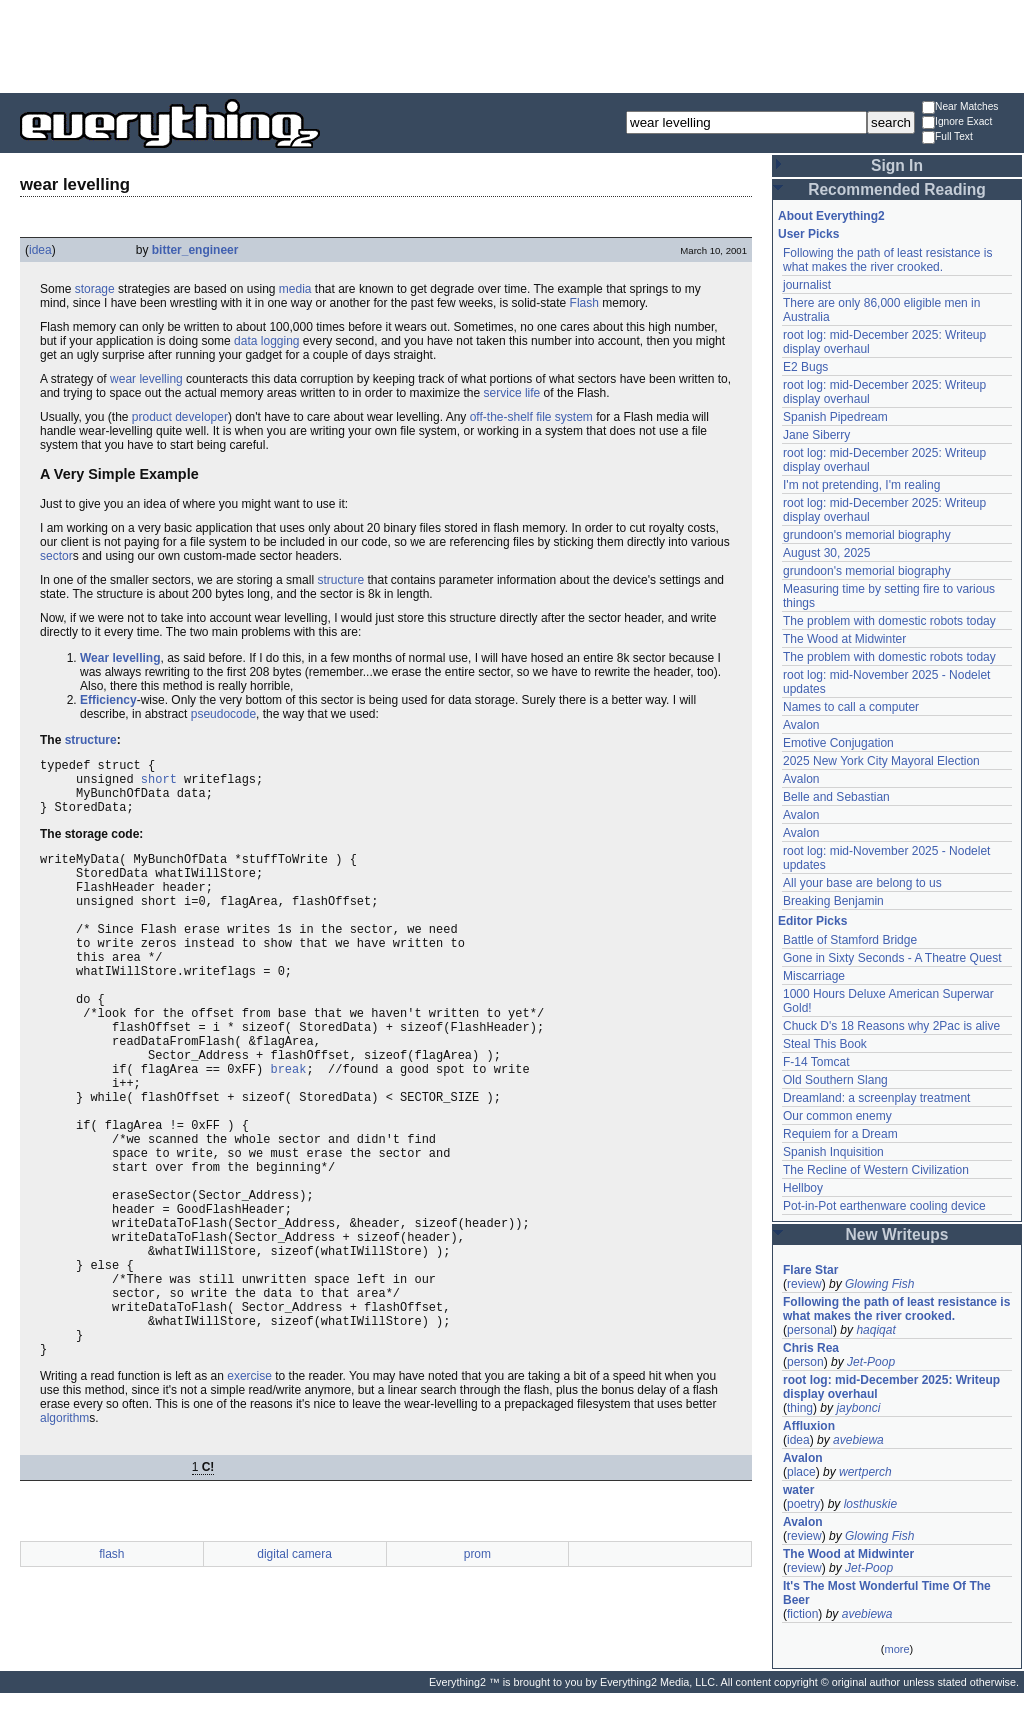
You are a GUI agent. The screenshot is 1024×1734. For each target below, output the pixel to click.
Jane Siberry (816, 435)
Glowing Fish (879, 1284)
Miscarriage (814, 976)
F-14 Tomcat (816, 1062)
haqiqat (875, 1330)
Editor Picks (812, 921)
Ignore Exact (957, 122)
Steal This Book (825, 1044)
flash (111, 1674)
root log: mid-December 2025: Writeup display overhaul (891, 1387)
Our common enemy (837, 1116)
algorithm (64, 1538)
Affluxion (809, 1426)
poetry (803, 1504)
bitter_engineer (195, 250)
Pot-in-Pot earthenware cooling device (884, 1206)
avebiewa (858, 1440)
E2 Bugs (805, 367)
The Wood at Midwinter (844, 639)
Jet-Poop (871, 1362)
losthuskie (870, 1504)
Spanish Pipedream (835, 417)
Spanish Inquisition (833, 1152)
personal (810, 1330)
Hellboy (803, 1188)
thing (800, 1408)
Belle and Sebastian (836, 797)
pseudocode (223, 714)
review (804, 1284)
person (805, 1362)
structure (340, 580)
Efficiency (108, 700)
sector (56, 556)
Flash (584, 303)
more (896, 1649)
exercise (249, 1496)
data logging (266, 341)
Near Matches (960, 107)
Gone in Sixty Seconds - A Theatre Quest (892, 958)
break (288, 1128)
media (295, 289)
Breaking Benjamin (833, 901)
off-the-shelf (501, 417)
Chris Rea (811, 1348)
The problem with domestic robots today (889, 621)
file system (564, 417)
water (798, 1490)
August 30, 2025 (826, 553)
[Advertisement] (512, 45)
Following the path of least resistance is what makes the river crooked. (887, 260)
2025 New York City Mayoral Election (881, 761)
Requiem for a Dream (840, 1134)
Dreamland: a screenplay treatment (876, 1098)
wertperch (865, 1472)
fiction (802, 1614)
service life (512, 393)
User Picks (808, 234)
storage (95, 289)
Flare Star (810, 1270)
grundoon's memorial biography (867, 535)
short (159, 784)
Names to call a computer (851, 707)
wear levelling (146, 379)
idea (40, 250)
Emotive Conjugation (838, 743)
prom (477, 1674)
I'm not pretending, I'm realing (861, 485)
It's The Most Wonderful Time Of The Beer (887, 1593)
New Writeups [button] (897, 1234)
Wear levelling (120, 658)
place (801, 1472)
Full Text (947, 137)
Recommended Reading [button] (897, 189)
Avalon (801, 725)
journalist (807, 285)
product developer (180, 417)
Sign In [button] (897, 165)
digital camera (294, 1674)
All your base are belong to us (862, 883)
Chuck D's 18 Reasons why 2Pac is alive (891, 1026)
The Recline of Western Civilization (876, 1170)
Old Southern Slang (835, 1080)
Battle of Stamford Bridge (850, 940)
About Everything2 (831, 216)
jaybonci (858, 1408)
